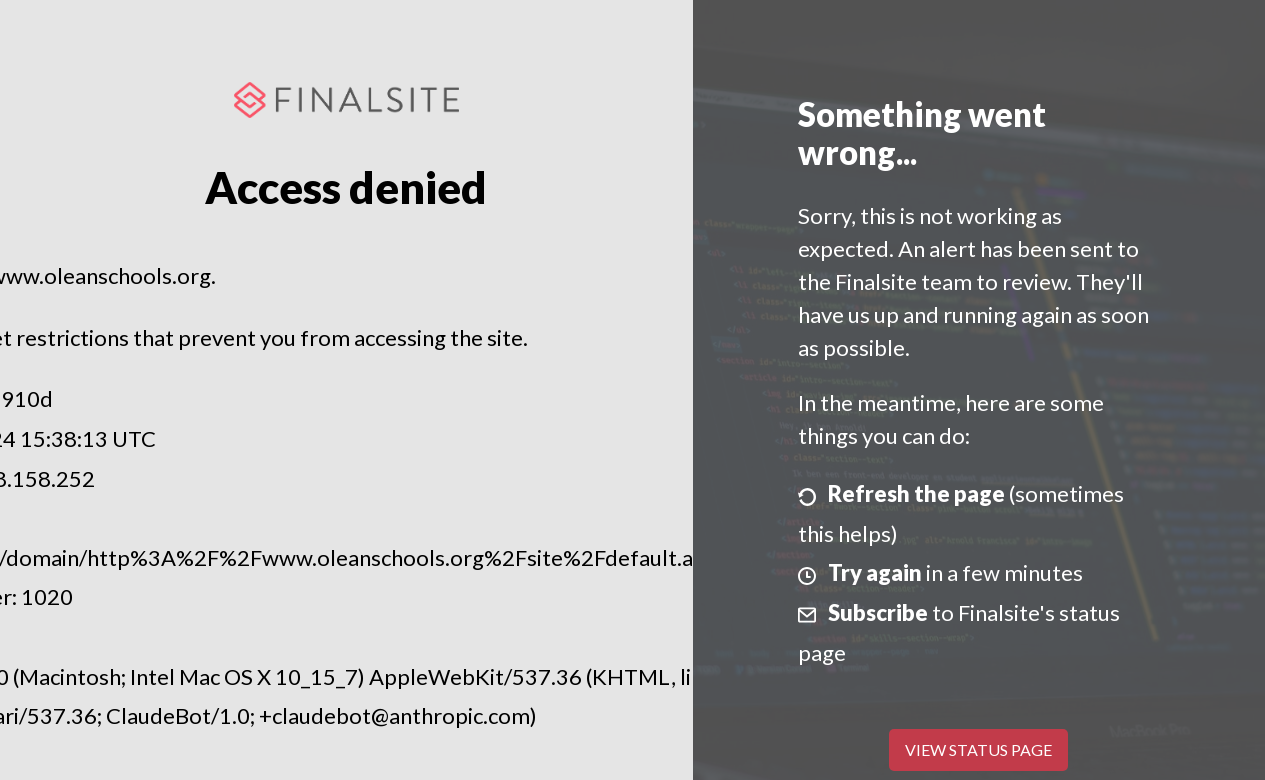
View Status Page (978, 749)
